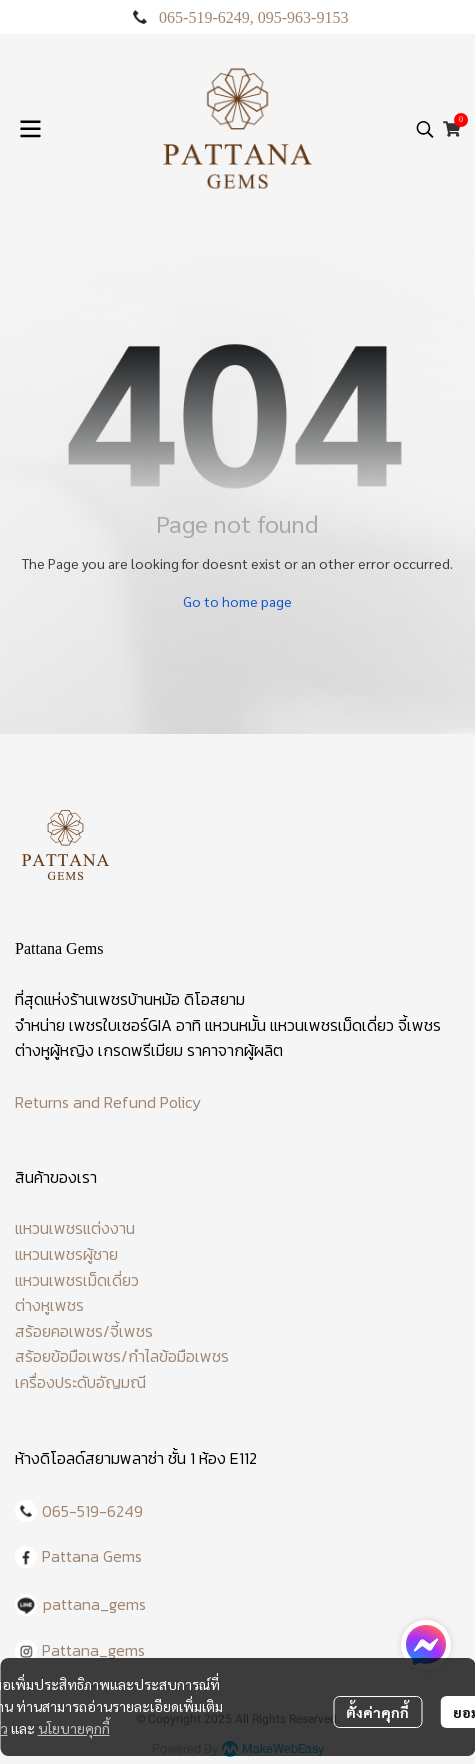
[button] (425, 129)
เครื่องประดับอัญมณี (80, 1382)
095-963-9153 (303, 17)
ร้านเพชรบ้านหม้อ (125, 999)
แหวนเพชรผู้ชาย (66, 1254)
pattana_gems (94, 1604)
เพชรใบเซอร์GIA (120, 1025)
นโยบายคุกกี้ (74, 1728)
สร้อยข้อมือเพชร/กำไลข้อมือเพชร (122, 1356)
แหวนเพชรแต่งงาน (75, 1228)
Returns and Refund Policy (108, 1102)
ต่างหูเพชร (49, 1305)
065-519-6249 (204, 17)
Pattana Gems (92, 1556)
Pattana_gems (93, 1650)
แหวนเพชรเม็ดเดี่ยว (77, 1280)
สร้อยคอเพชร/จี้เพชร (84, 1331)
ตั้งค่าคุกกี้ (377, 1712)
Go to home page (237, 601)
